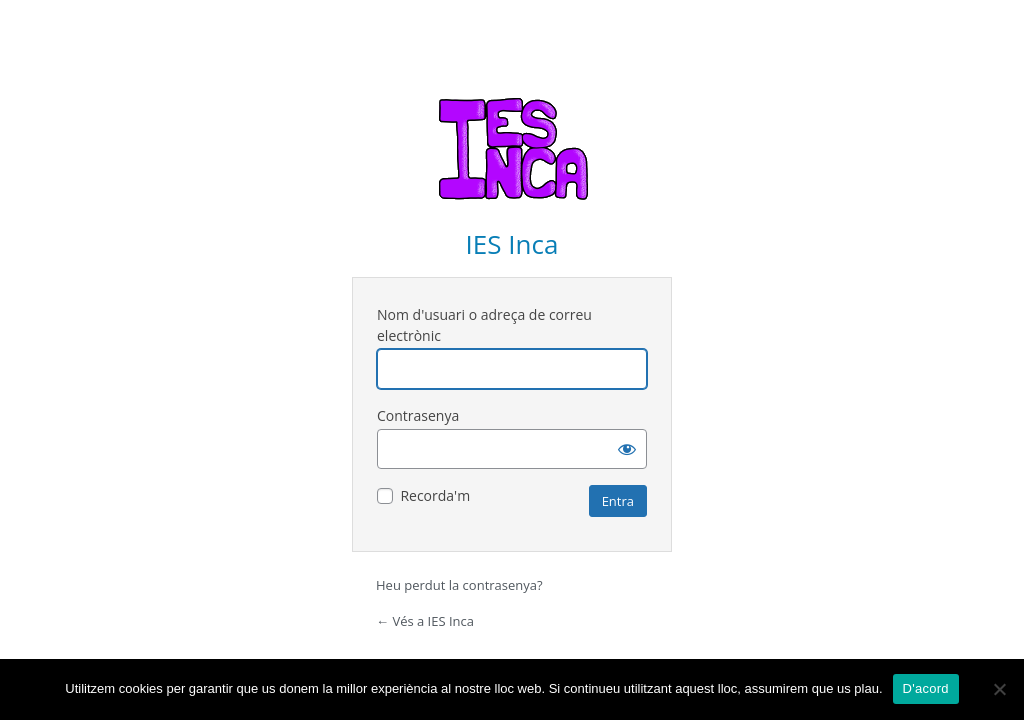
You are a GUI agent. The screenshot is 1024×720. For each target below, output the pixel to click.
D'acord (926, 688)
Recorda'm (435, 495)
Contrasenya (418, 415)
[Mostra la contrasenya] (627, 449)
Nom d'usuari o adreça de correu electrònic (484, 325)
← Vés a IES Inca (425, 621)
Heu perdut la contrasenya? (459, 585)
